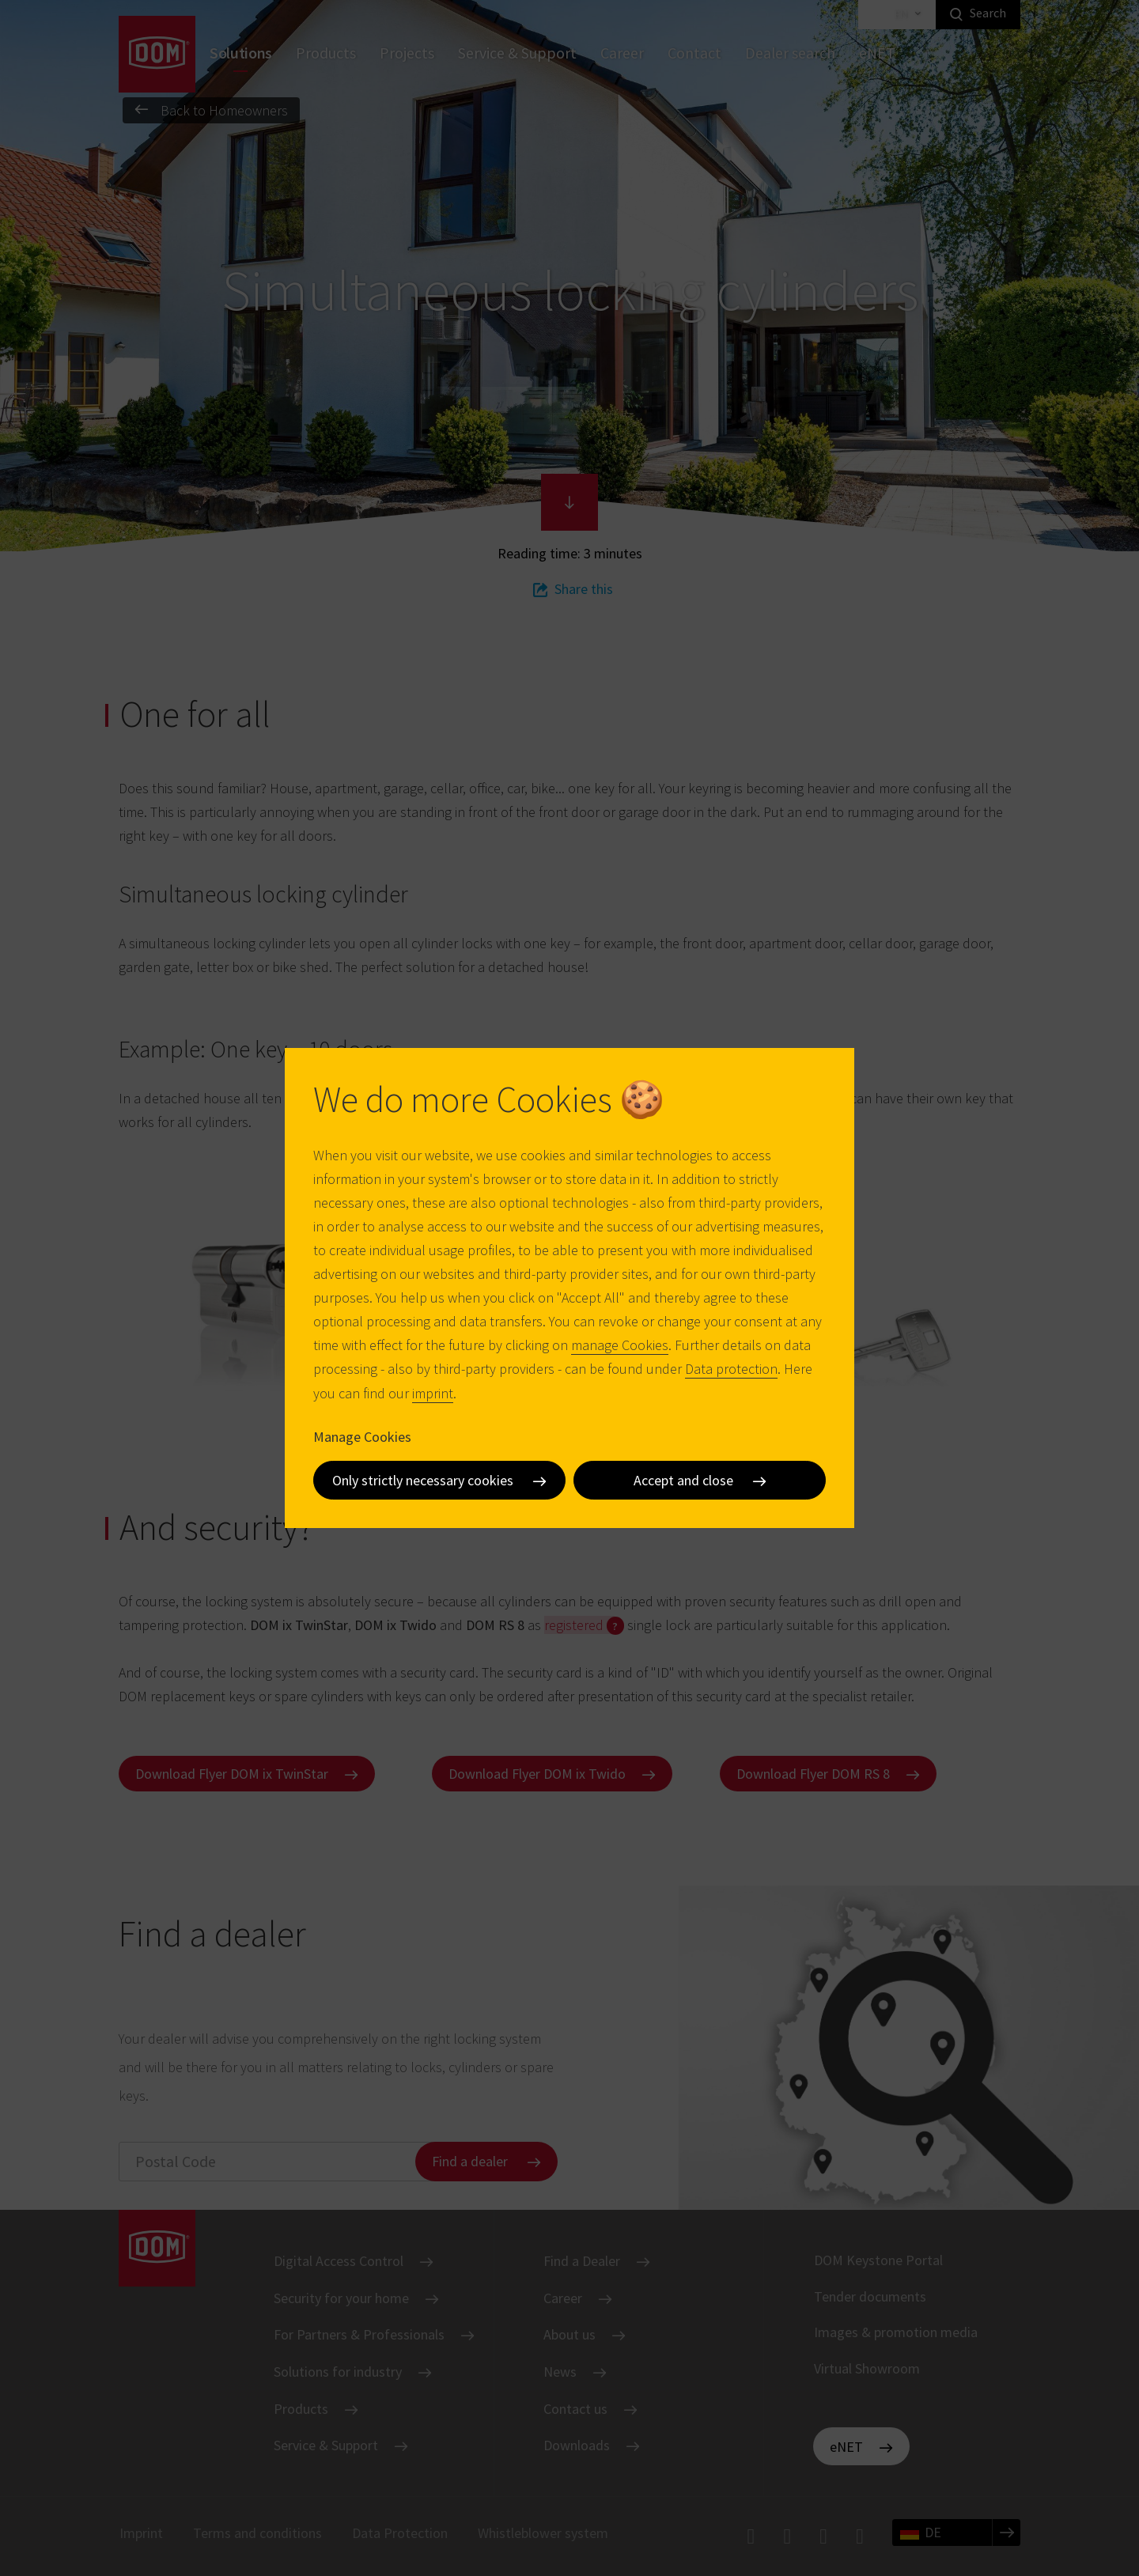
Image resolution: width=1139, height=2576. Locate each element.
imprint (432, 1393)
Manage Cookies (362, 1437)
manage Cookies (619, 1345)
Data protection (731, 1369)
